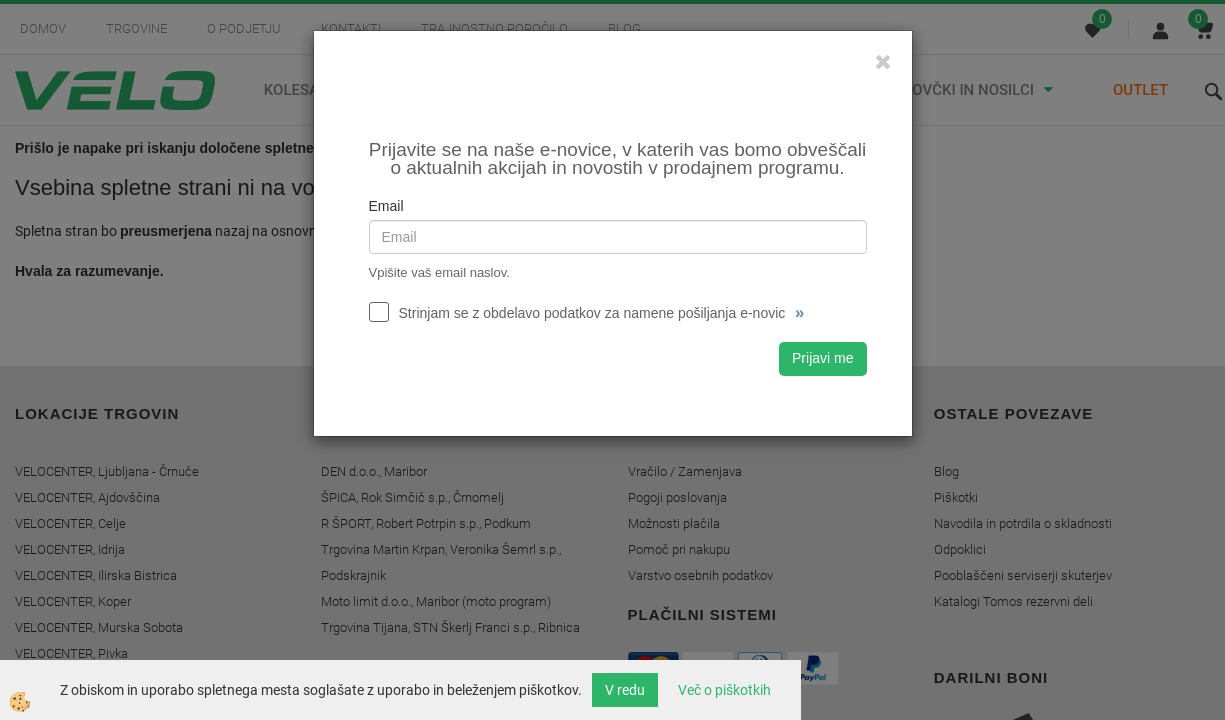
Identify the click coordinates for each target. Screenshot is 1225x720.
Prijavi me (822, 358)
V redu (625, 690)
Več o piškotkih (724, 690)
